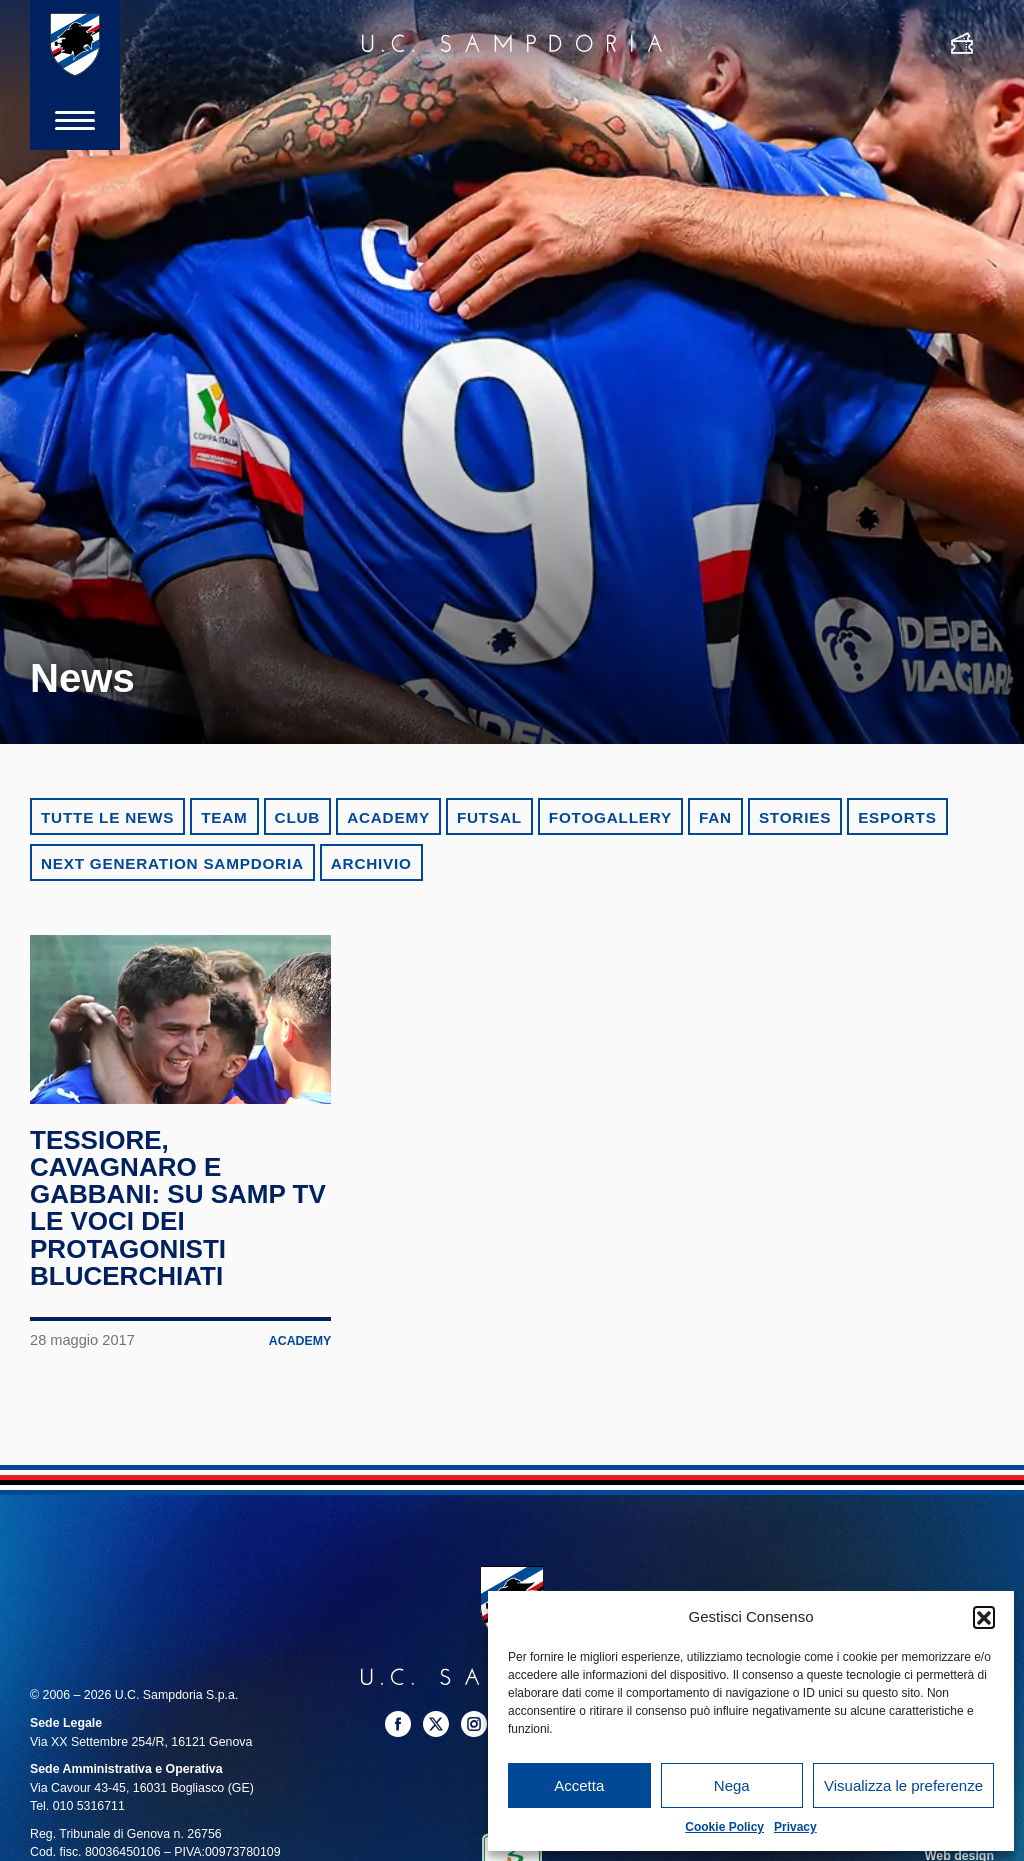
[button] (984, 1617)
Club (298, 817)
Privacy (795, 1827)
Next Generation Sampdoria (172, 863)
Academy (388, 817)
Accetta (579, 1785)
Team (224, 817)
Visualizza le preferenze (903, 1785)
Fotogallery (610, 817)
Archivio (371, 863)
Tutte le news (107, 817)
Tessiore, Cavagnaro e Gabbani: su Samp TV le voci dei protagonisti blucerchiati (178, 1208)
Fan (715, 817)
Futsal (489, 817)
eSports (897, 817)
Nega (732, 1785)
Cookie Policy (724, 1827)
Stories (795, 817)
